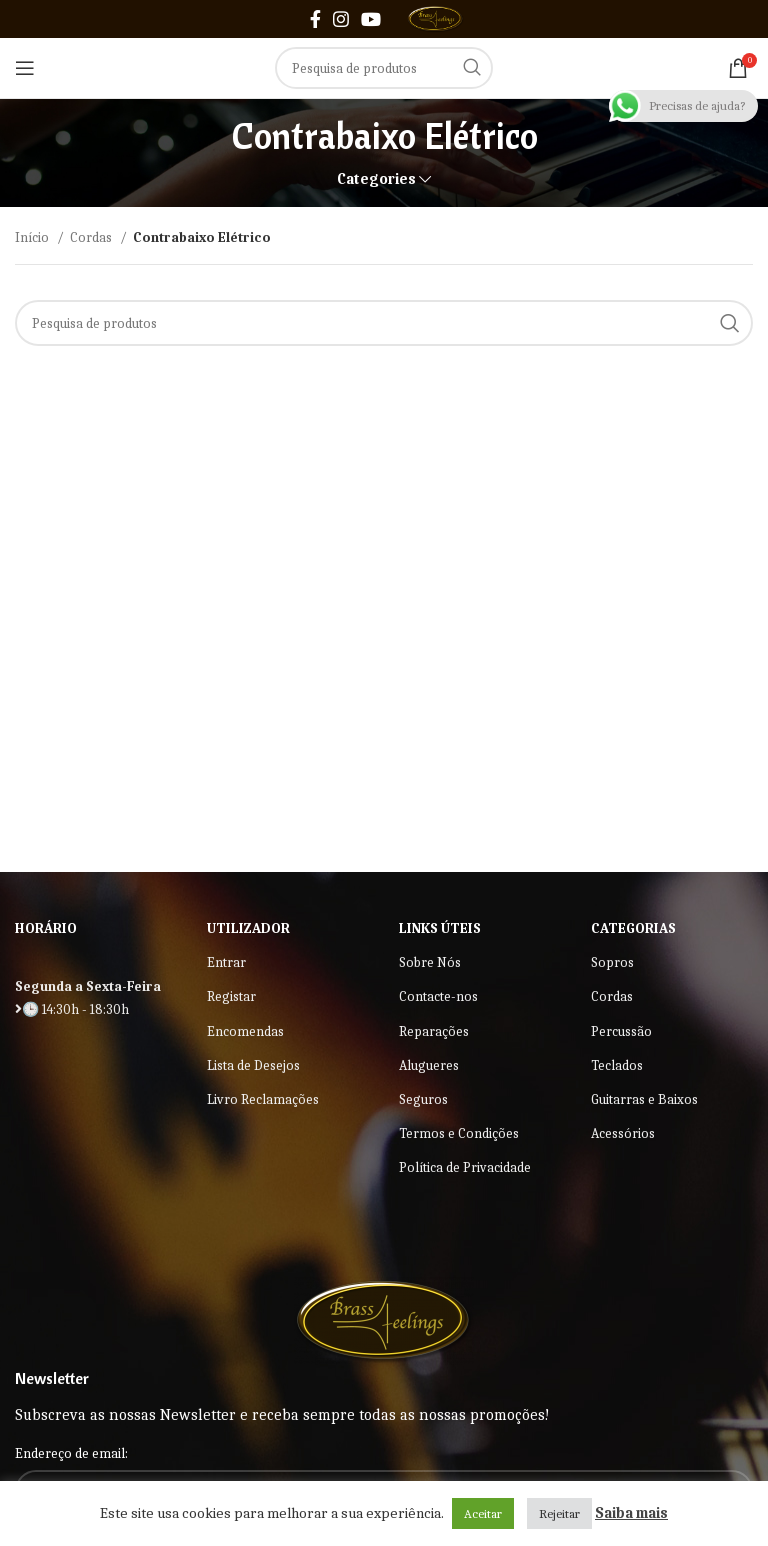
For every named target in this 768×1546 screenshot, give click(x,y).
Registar (231, 996)
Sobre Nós (430, 962)
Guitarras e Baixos (644, 1099)
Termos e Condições (459, 1133)
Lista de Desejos (253, 1065)
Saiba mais (631, 1513)
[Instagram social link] (341, 19)
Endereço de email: (71, 1453)
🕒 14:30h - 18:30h (72, 1009)
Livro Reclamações (263, 1099)
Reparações (434, 1031)
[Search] (384, 68)
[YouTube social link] (371, 19)
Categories (376, 179)
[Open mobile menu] (25, 68)
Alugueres (429, 1065)
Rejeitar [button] (559, 1513)
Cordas (92, 237)
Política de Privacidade (465, 1167)
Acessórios (623, 1133)
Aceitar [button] (483, 1513)
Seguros (423, 1099)
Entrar (226, 962)
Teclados (617, 1065)
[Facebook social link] (315, 19)
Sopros (612, 962)
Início (33, 237)
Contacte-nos (438, 996)
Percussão (621, 1031)
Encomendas (245, 1031)
